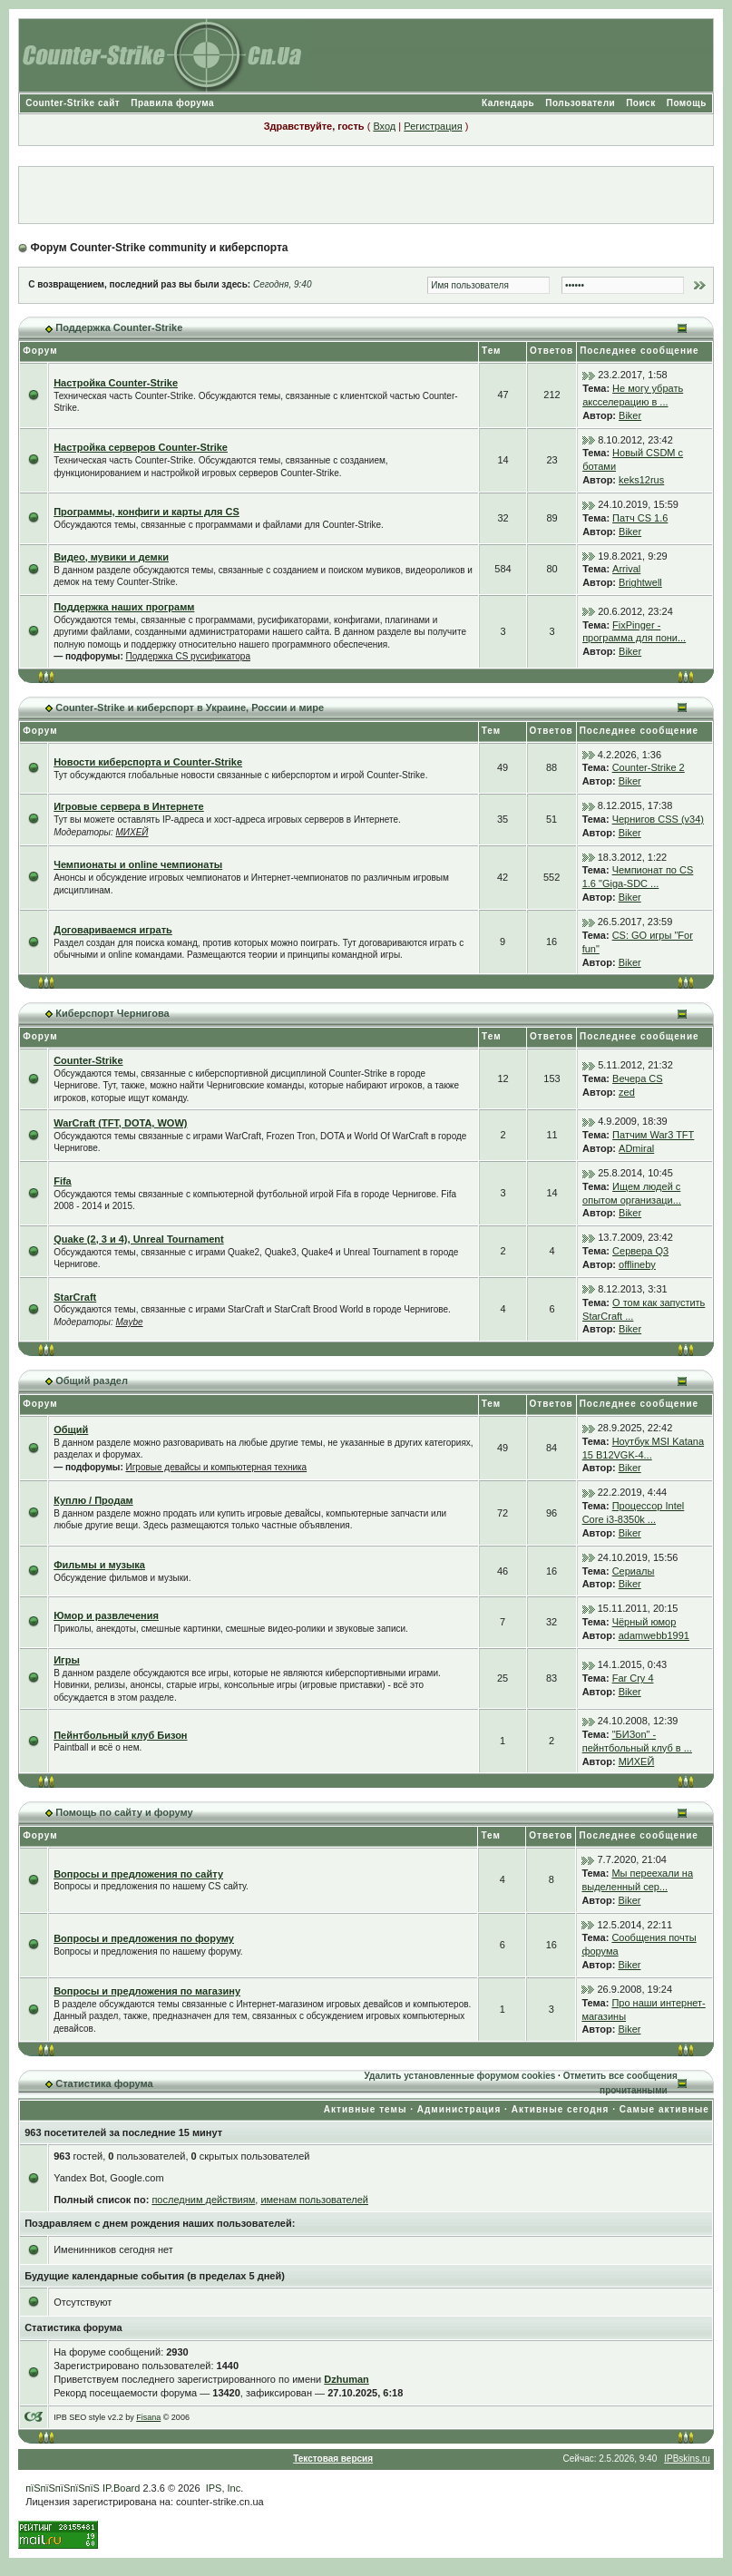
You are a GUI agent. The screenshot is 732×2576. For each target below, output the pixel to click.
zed (627, 1092)
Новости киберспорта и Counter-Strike (148, 761)
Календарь (508, 103)
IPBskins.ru (687, 2459)
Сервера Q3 (640, 1250)
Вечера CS (637, 1078)
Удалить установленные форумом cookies (459, 2076)
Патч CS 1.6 (640, 517)
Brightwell (640, 582)
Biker (630, 415)
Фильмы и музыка (99, 1564)
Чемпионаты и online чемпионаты (138, 864)
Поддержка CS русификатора (188, 656)
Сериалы (633, 1571)
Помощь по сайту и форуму (123, 1812)
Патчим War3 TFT (653, 1134)
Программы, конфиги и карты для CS (146, 511)
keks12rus (641, 479)
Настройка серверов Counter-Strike (141, 447)
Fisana (148, 2417)
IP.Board (121, 2488)
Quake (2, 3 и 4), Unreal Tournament (139, 1239)
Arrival (626, 568)
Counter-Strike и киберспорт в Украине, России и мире (189, 707)
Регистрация (433, 126)
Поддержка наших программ (124, 606)
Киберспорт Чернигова (112, 1013)
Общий (71, 1429)
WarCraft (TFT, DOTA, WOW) (120, 1122)
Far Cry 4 (633, 1678)
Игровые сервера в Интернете (129, 806)
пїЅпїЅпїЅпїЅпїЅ (62, 2488)
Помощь (687, 103)
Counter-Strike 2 (648, 767)
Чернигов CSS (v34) (658, 819)
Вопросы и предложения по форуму (144, 1938)
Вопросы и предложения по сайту (138, 1874)
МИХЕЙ (132, 832)
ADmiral (636, 1148)
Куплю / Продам (93, 1500)
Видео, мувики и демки (111, 556)
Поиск (641, 103)
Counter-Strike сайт (72, 103)
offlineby (637, 1264)
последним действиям (203, 2199)
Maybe (129, 1322)
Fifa (63, 1181)
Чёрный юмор (644, 1621)
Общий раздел (91, 1380)
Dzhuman (346, 2379)
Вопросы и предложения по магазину (147, 1991)
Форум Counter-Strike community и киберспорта (159, 247)
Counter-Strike (88, 1060)
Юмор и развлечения (106, 1615)
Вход (384, 126)
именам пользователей (314, 2199)
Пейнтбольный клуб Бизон (120, 1735)
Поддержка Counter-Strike (118, 327)
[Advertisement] (365, 195)
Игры (67, 1659)
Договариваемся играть (113, 929)
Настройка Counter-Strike (116, 382)
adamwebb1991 (654, 1635)
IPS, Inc (223, 2488)
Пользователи (580, 103)
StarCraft (75, 1297)
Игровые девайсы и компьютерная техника (216, 1467)
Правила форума (172, 103)
